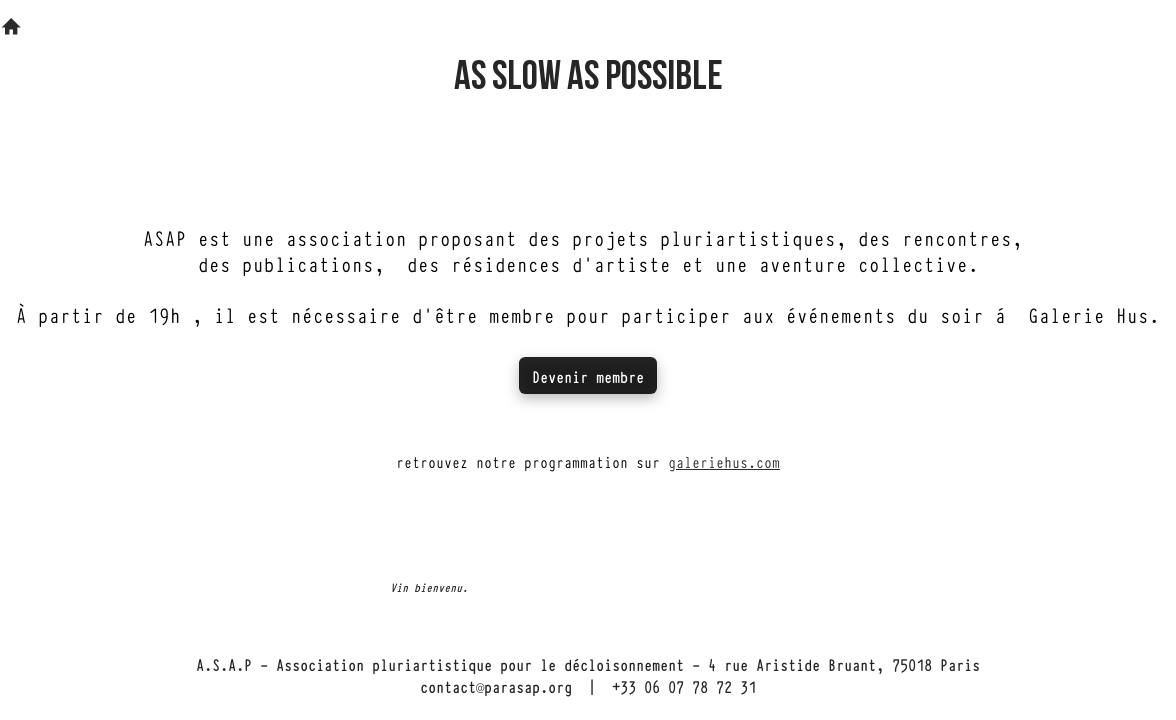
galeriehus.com (724, 461)
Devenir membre (588, 376)
